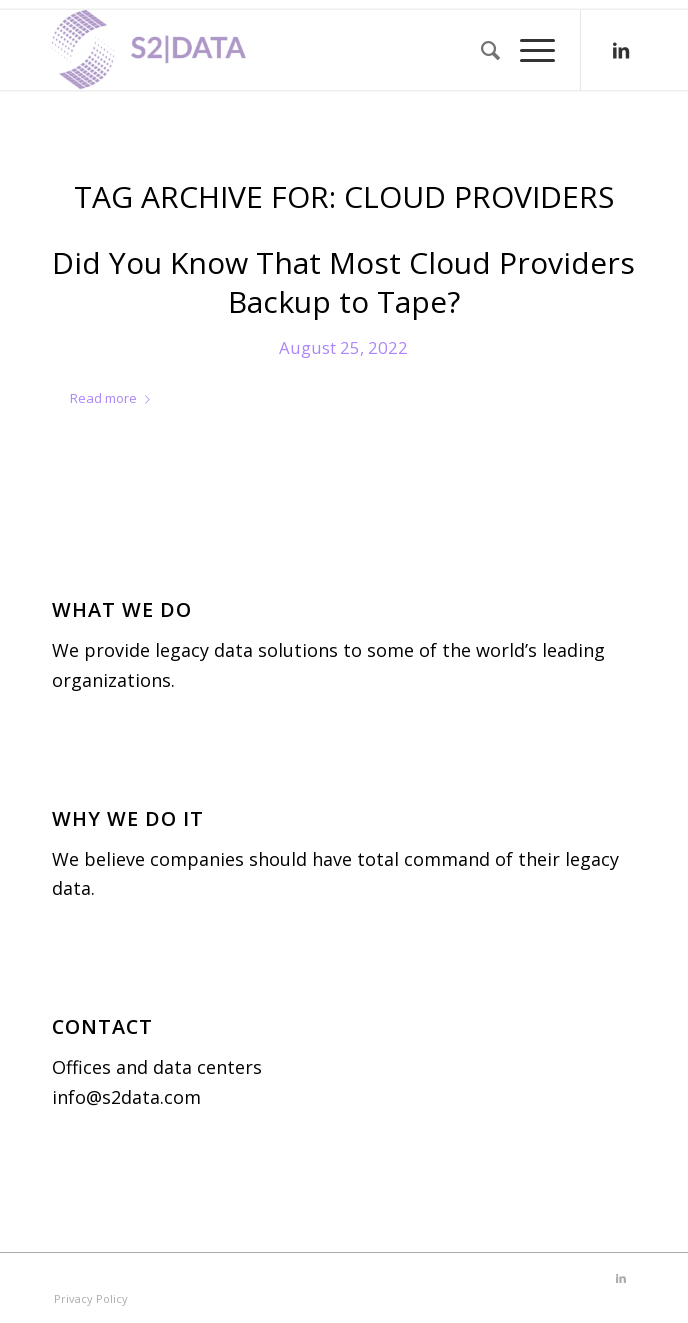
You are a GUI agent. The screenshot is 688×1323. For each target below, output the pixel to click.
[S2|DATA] (286, 50)
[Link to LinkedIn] (621, 50)
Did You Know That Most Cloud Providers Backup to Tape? (343, 282)
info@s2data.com (126, 1097)
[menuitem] (480, 50)
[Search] (480, 50)
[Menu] (527, 50)
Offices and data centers (157, 1067)
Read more (114, 398)
